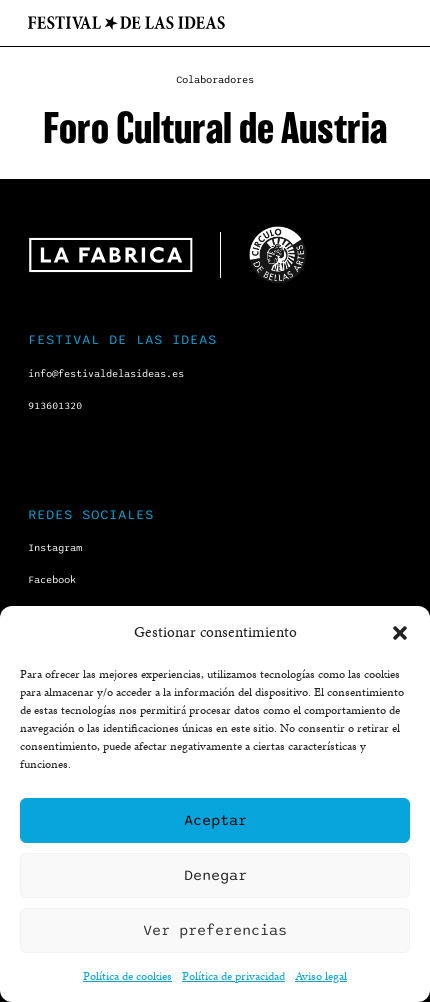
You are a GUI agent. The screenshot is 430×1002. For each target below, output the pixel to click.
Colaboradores (215, 80)
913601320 (55, 406)
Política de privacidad (233, 975)
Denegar (215, 875)
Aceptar (215, 820)
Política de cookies (127, 975)
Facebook (52, 580)
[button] (400, 633)
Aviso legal (321, 975)
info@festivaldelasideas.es (106, 374)
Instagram (55, 548)
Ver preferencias (215, 930)
